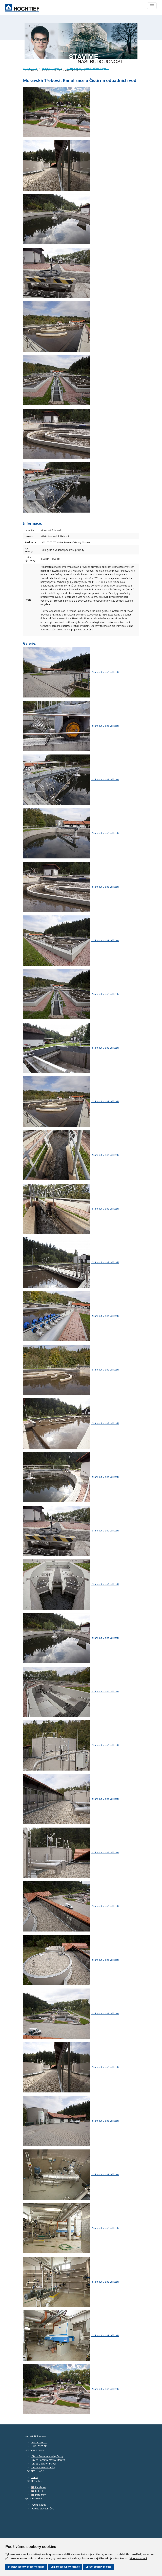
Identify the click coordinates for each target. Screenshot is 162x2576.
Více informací (138, 2558)
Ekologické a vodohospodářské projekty (88, 68)
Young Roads (38, 2504)
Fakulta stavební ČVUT (43, 2508)
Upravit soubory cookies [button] (98, 2566)
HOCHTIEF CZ (39, 2442)
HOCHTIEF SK (39, 2446)
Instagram (38, 2494)
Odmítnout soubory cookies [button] (65, 2566)
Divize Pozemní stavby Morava (48, 2459)
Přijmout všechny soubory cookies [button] (26, 2566)
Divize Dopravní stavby (43, 2463)
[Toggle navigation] (152, 5)
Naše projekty (30, 68)
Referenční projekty (52, 68)
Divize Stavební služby (43, 2467)
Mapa (34, 2477)
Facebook (38, 2487)
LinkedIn (37, 2491)
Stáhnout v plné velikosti (105, 672)
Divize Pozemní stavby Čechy (47, 2456)
